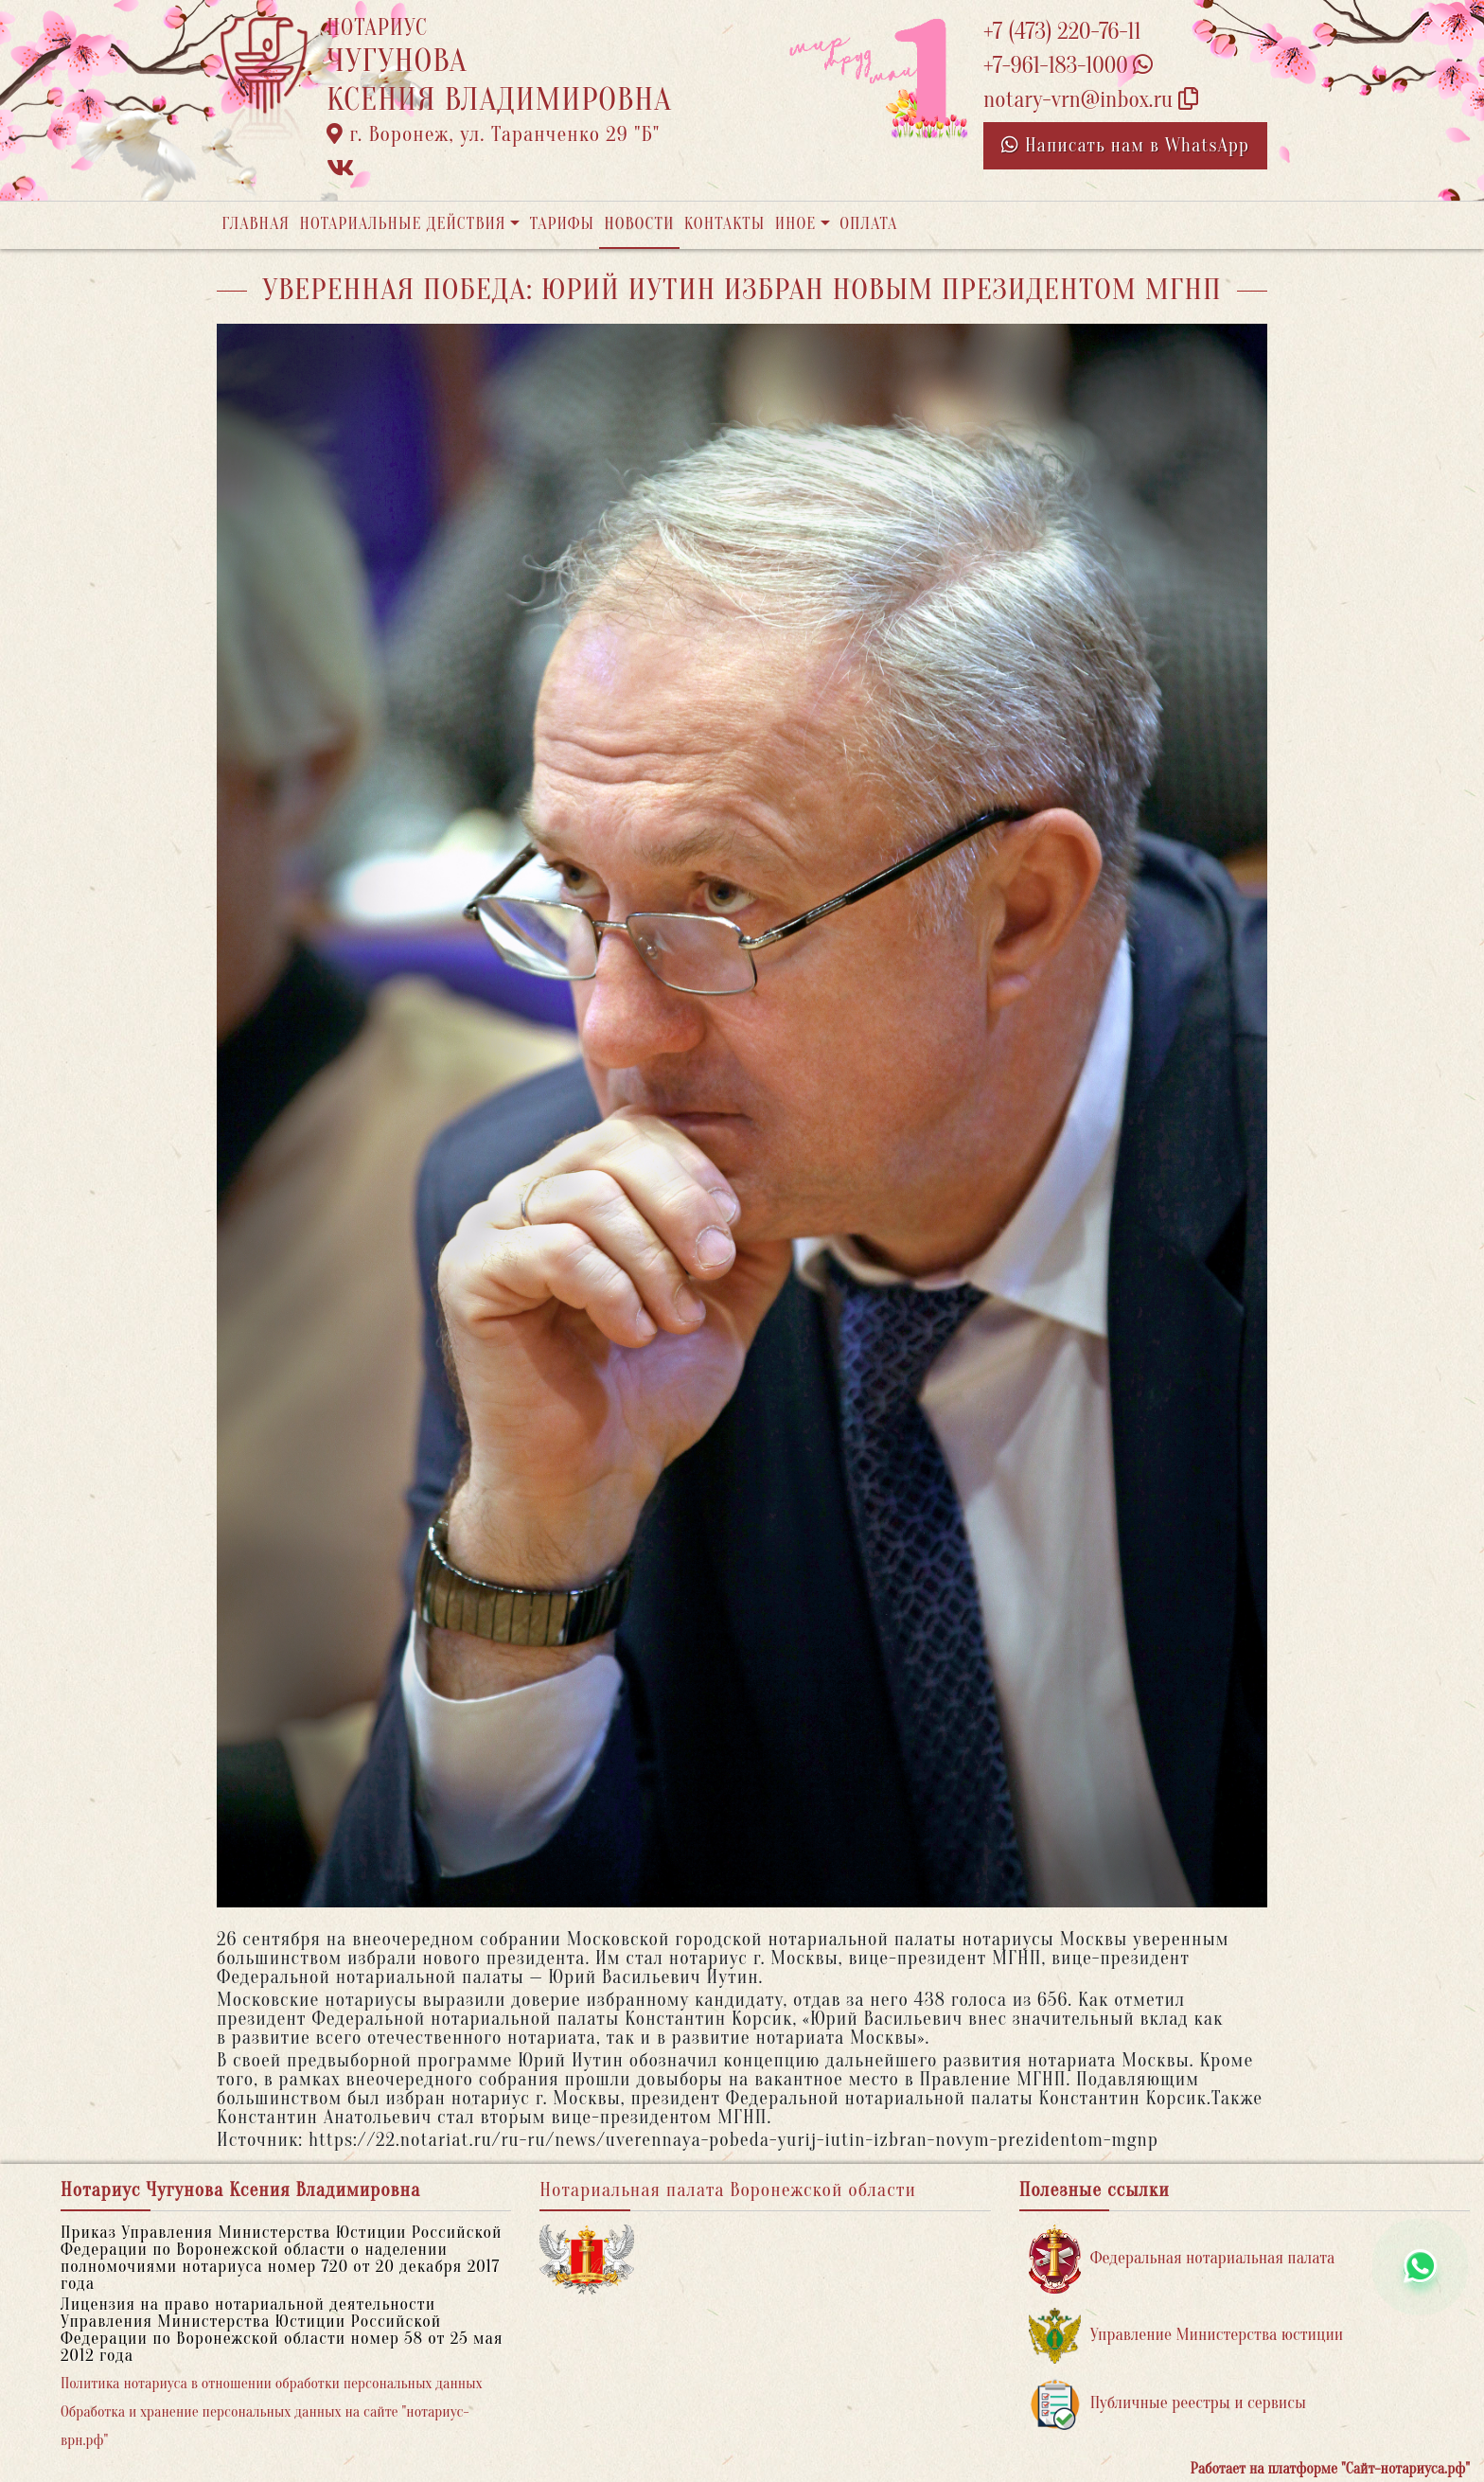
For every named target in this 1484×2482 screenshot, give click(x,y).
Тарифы (562, 224)
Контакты (724, 224)
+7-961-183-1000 (1068, 66)
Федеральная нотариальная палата (1182, 2259)
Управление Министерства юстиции (1186, 2336)
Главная (255, 224)
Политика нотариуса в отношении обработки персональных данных (272, 2383)
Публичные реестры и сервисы (1167, 2404)
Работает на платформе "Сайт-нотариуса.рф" (1330, 2468)
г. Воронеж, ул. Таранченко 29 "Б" (493, 134)
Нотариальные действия (402, 224)
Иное (796, 224)
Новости (639, 224)
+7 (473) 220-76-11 (1062, 31)
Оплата (868, 224)
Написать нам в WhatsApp (1125, 145)
